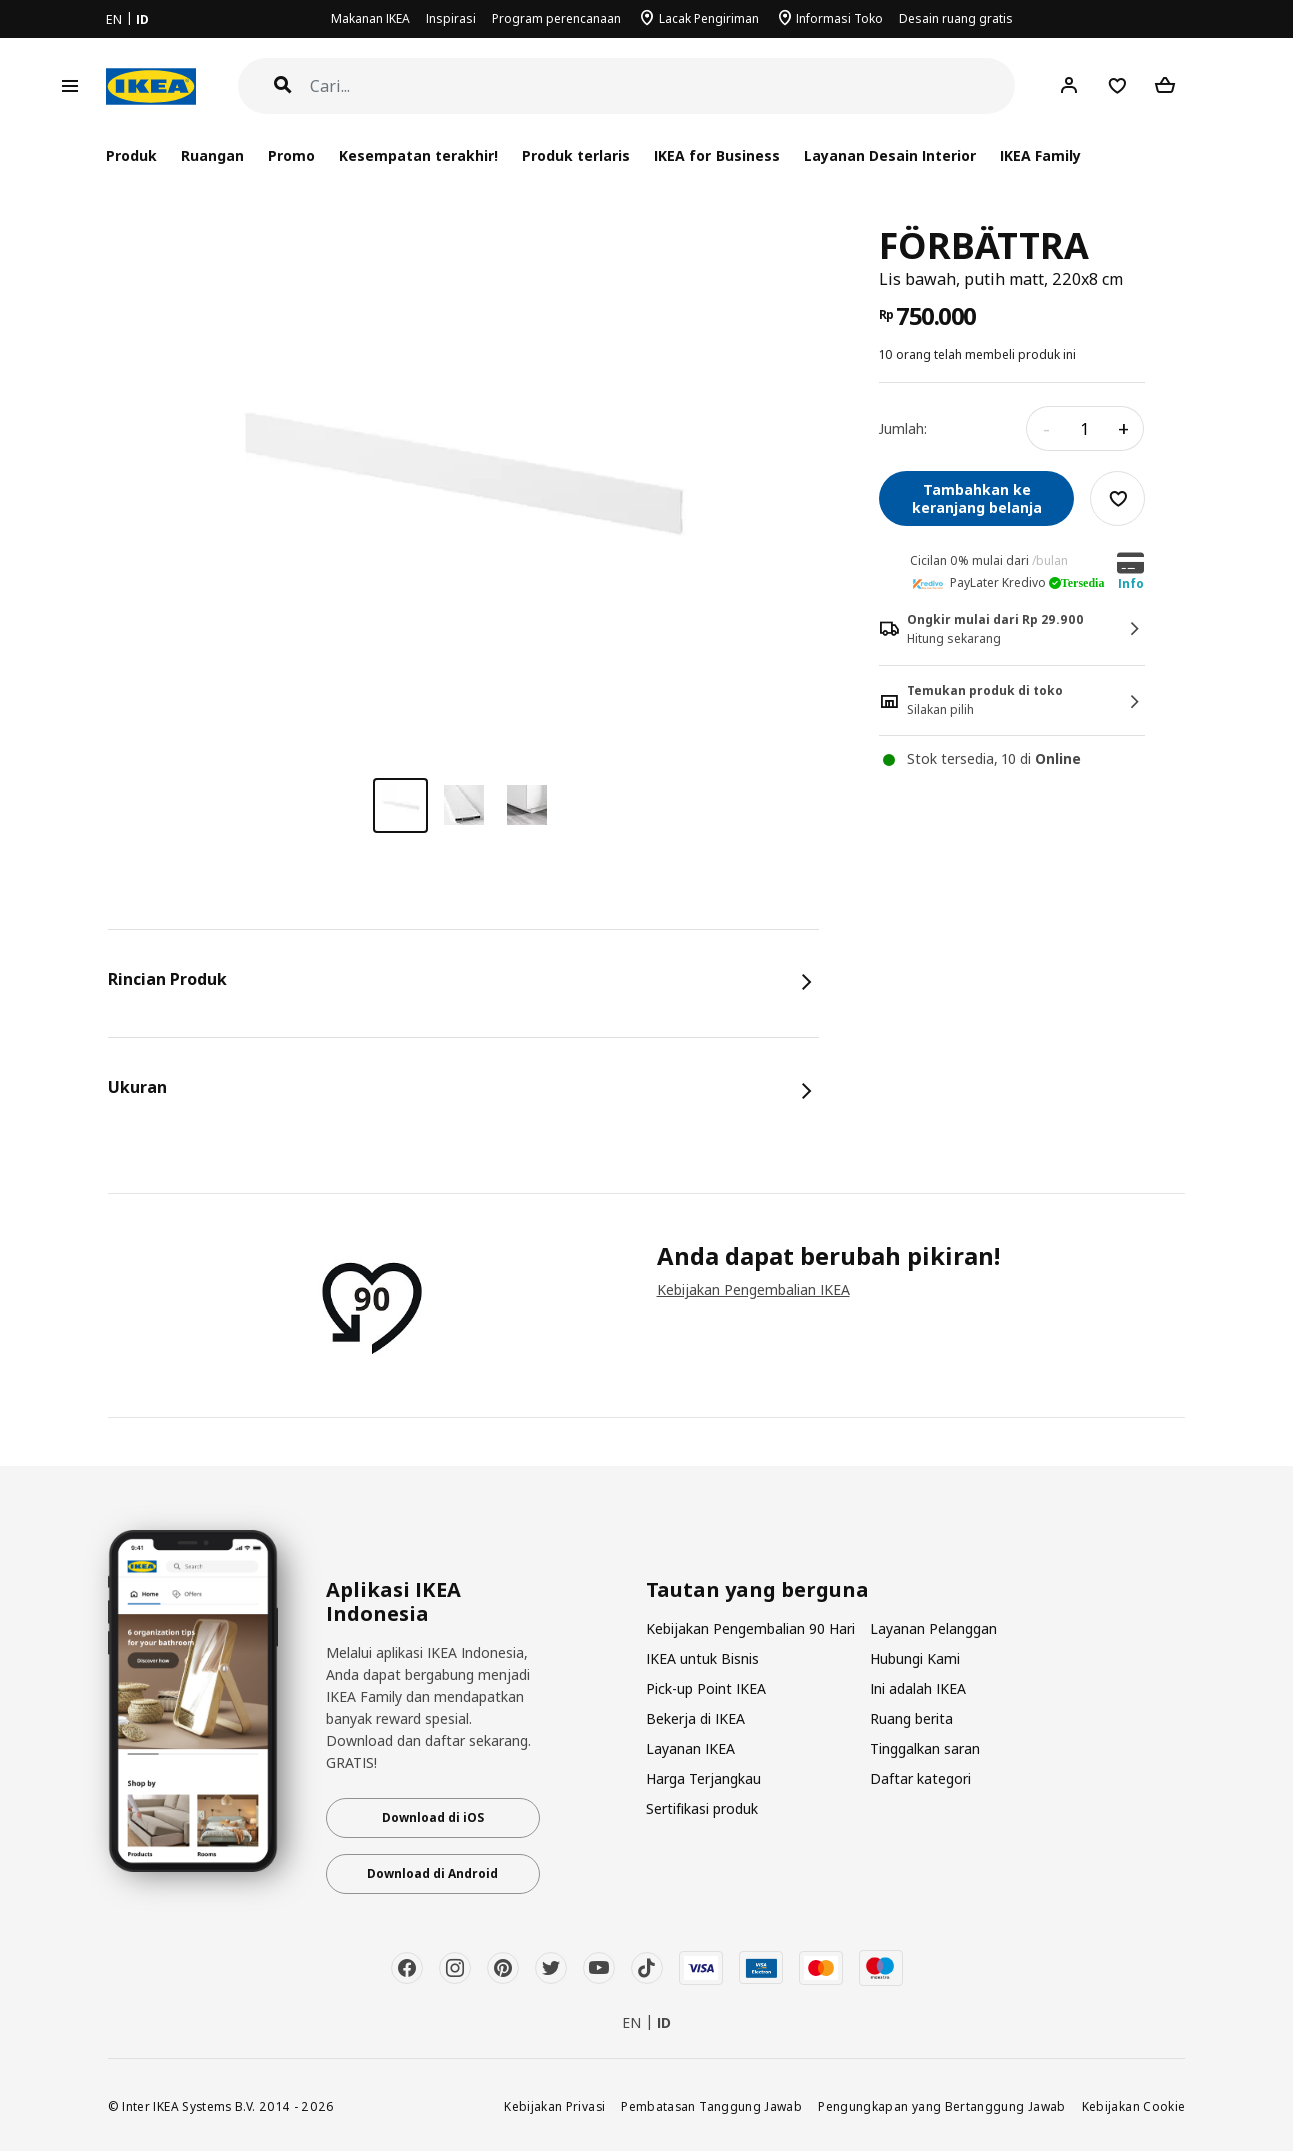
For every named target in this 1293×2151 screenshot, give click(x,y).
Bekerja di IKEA (695, 1718)
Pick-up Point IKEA (706, 1688)
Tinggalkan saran (925, 1748)
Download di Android (432, 1873)
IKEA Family (1040, 155)
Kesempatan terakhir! (418, 155)
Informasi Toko (839, 18)
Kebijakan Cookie (1134, 2106)
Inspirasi (451, 18)
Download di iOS (433, 1817)
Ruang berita (911, 1718)
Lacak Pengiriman (709, 18)
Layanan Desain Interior (890, 155)
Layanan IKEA (690, 1748)
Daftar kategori (920, 1778)
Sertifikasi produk (702, 1808)
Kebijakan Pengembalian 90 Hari (750, 1628)
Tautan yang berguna (757, 1590)
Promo (291, 155)
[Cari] (663, 86)
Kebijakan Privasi (554, 2106)
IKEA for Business (716, 155)
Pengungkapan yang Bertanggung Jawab (942, 2106)
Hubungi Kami (915, 1658)
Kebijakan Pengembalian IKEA (753, 1289)
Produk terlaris (576, 155)
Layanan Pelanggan (933, 1628)
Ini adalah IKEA (918, 1688)
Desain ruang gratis (956, 18)
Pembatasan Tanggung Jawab (711, 2106)
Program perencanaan (556, 18)
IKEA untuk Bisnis (702, 1658)
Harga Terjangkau (703, 1778)
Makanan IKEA (370, 18)
